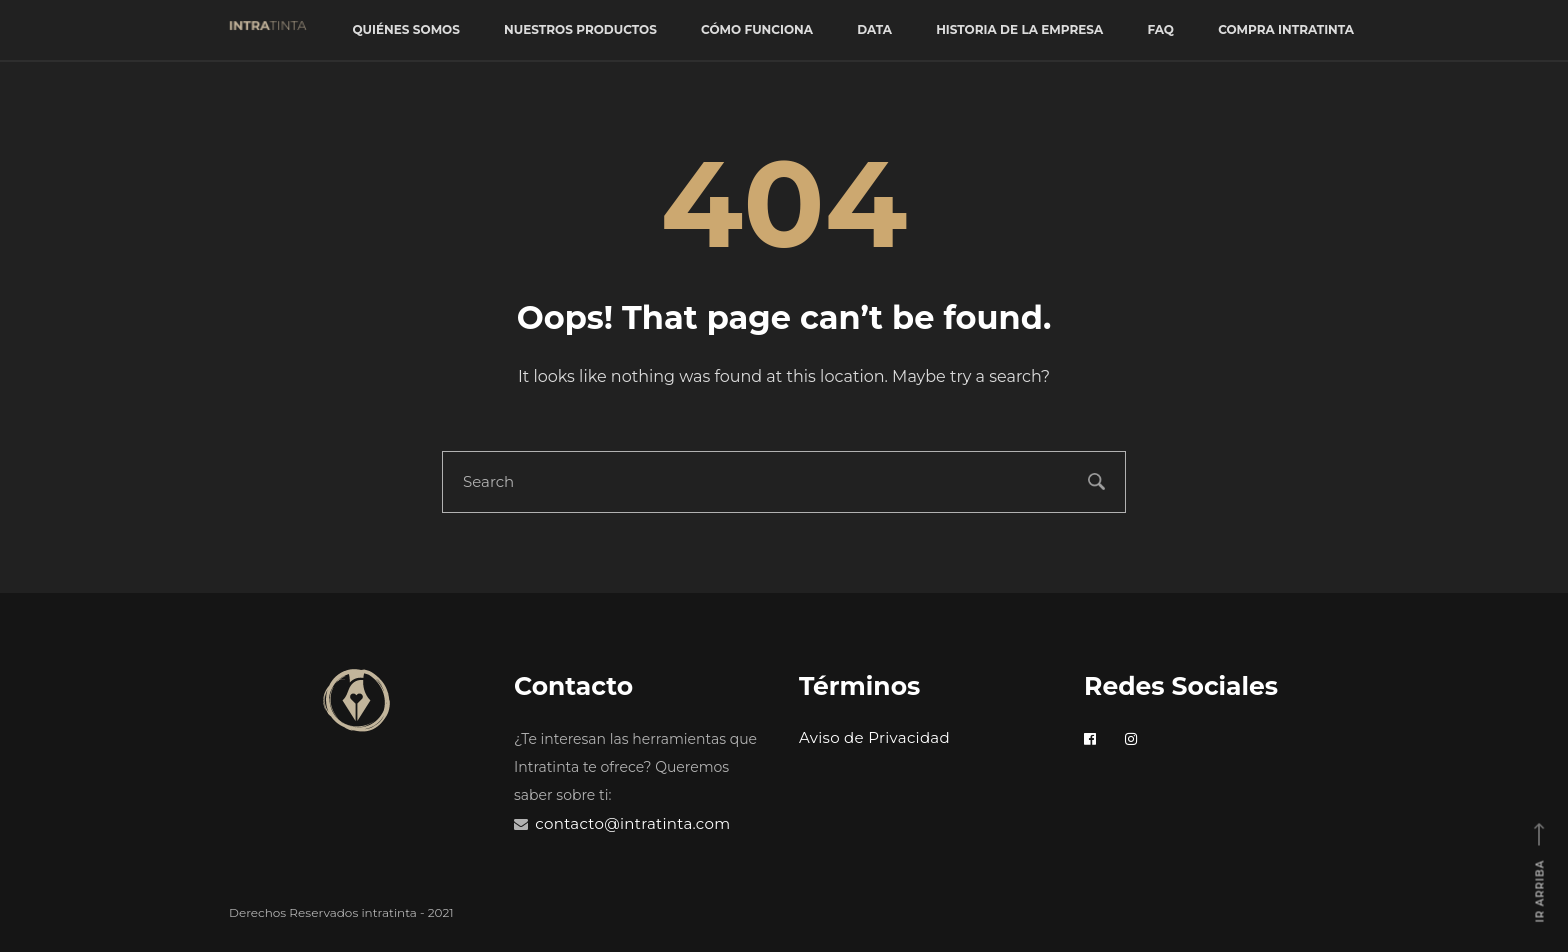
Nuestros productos (580, 29)
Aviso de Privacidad (874, 737)
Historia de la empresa (1019, 29)
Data (874, 29)
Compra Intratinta (1286, 29)
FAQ (1160, 29)
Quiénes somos (405, 29)
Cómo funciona (757, 29)
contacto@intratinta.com (632, 823)
